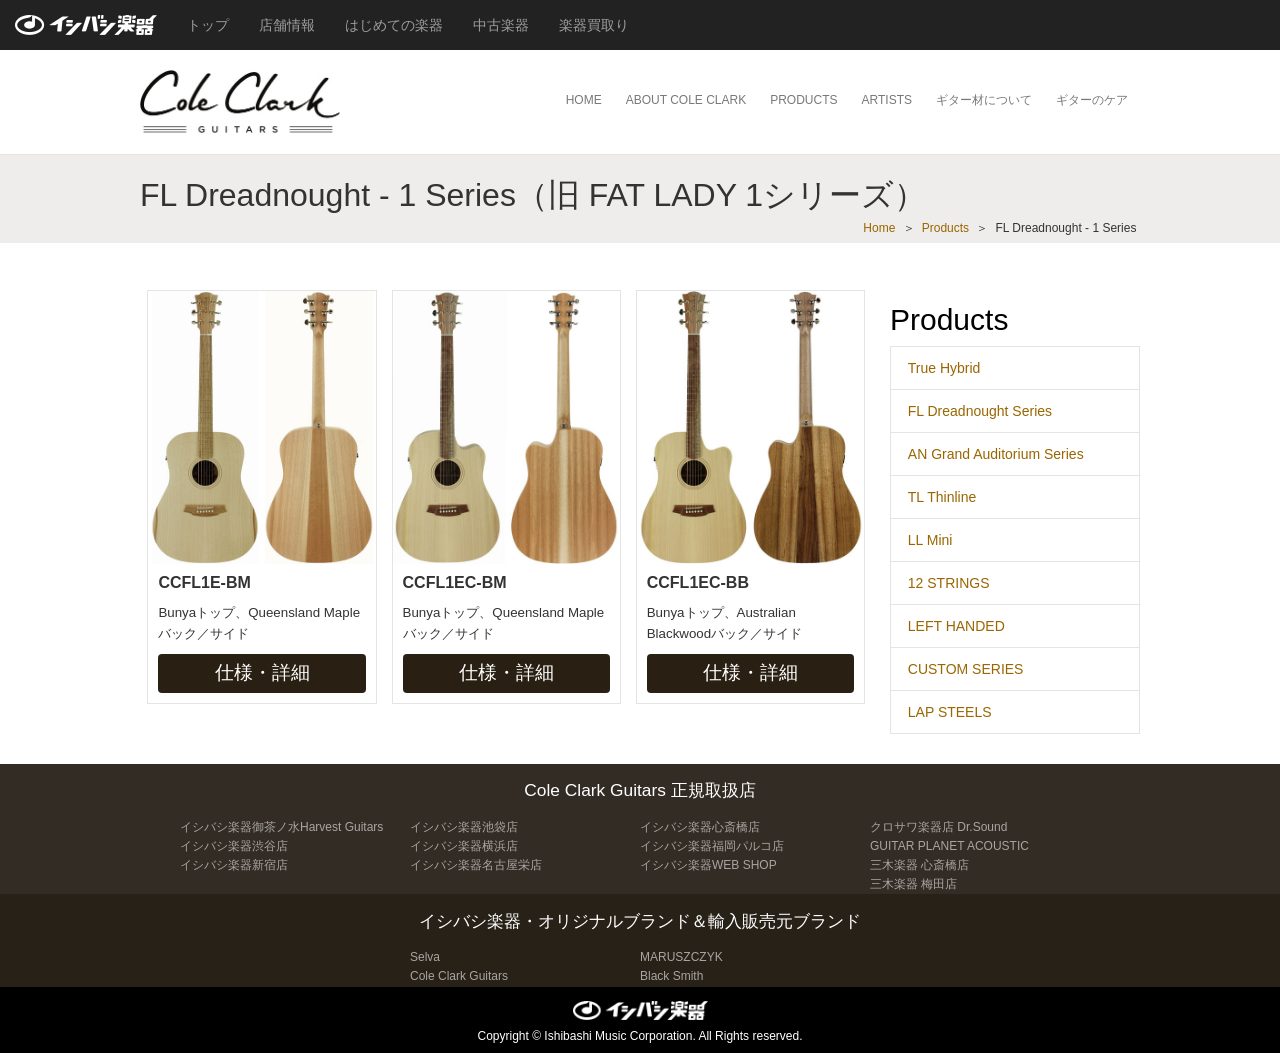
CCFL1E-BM (204, 582)
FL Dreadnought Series (980, 411)
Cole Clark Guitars (459, 976)
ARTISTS (887, 100)
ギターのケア (1092, 100)
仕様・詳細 (262, 672)
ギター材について (984, 100)
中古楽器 (501, 25)
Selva (425, 957)
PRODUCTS (803, 100)
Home (879, 228)
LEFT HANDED (956, 626)
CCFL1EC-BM (455, 582)
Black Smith (671, 976)
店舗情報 (287, 25)
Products (945, 228)
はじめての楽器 (394, 25)
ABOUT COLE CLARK (686, 100)
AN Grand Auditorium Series (996, 454)
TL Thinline (942, 497)
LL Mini (930, 540)
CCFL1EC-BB (698, 582)
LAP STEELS (950, 712)
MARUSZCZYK (681, 957)
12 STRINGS (949, 583)
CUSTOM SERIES (966, 669)
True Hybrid (944, 368)
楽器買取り (594, 25)
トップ (208, 25)
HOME (584, 100)
